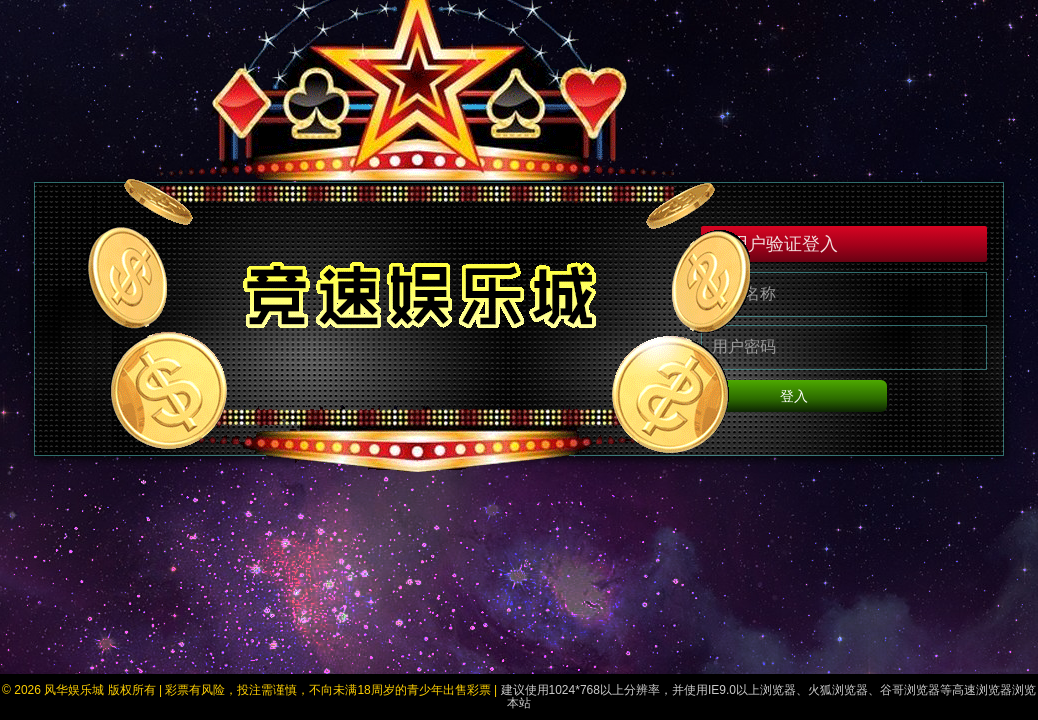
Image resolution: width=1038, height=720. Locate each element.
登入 (844, 401)
